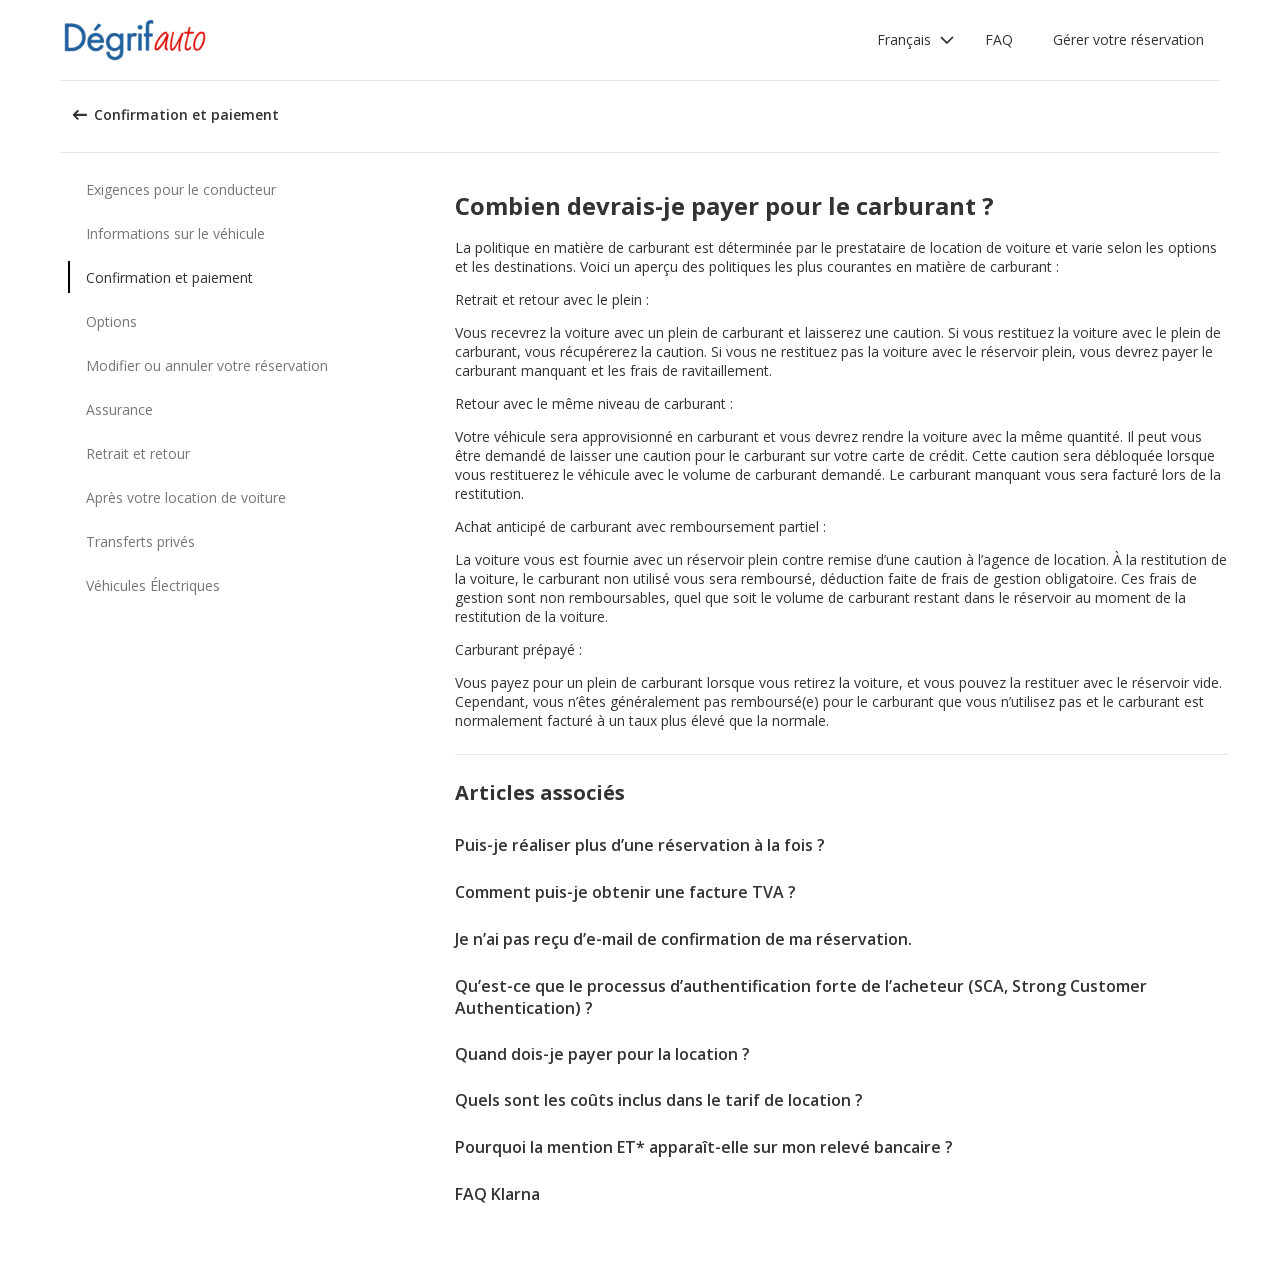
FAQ (999, 39)
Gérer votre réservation (1128, 39)
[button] (916, 40)
